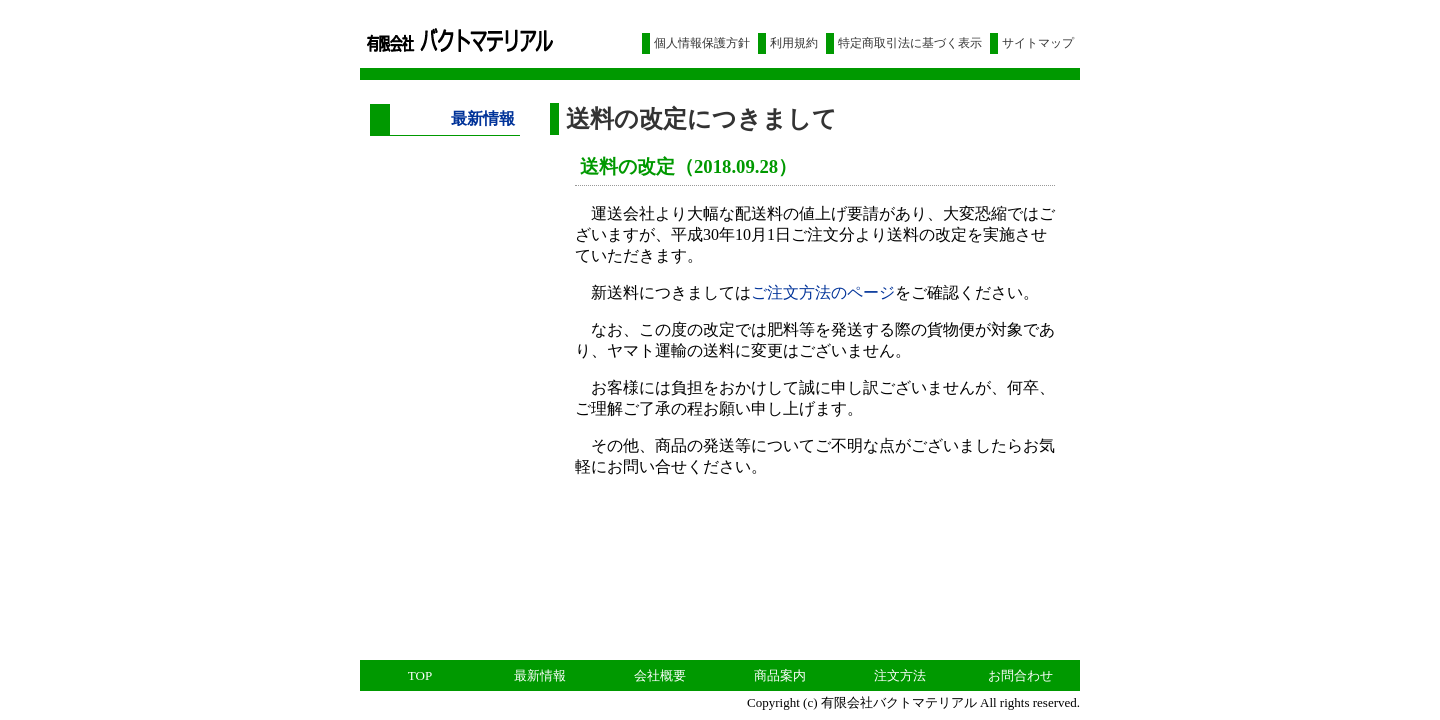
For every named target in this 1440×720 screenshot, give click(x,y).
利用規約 (794, 43)
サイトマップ (1038, 43)
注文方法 (900, 675)
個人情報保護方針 (702, 43)
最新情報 (540, 675)
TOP (420, 675)
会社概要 (660, 675)
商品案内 (780, 675)
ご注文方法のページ (823, 292)
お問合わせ (1020, 675)
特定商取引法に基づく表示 (910, 43)
